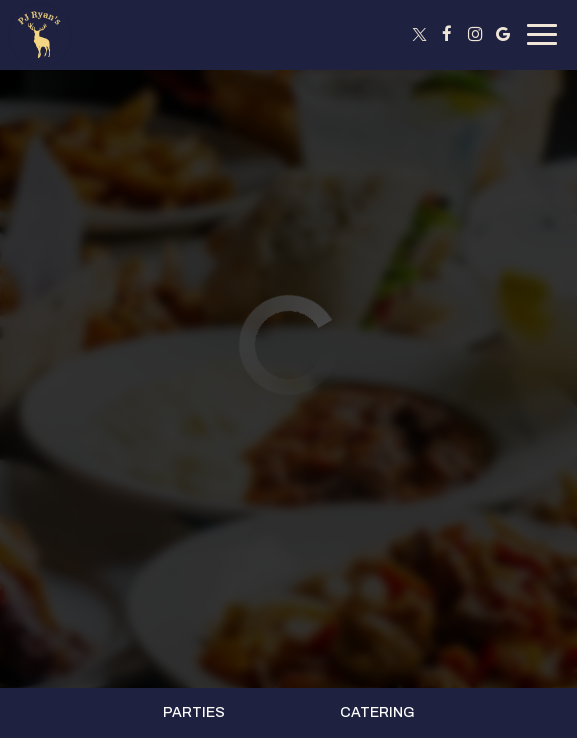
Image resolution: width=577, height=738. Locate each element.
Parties (194, 712)
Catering (377, 712)
